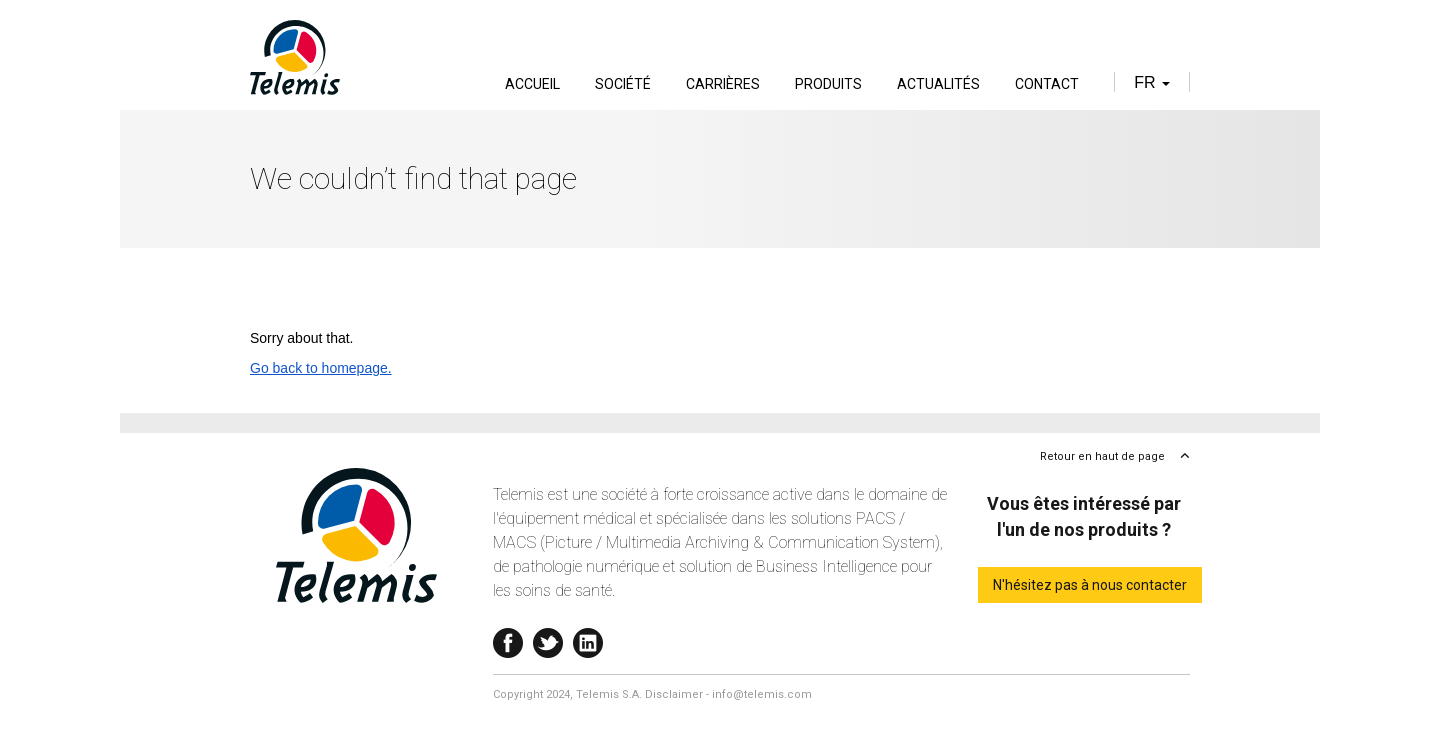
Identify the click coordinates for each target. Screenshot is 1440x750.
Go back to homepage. (321, 368)
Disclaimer (674, 694)
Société (623, 84)
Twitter (548, 638)
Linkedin (588, 638)
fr (1152, 82)
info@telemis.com (762, 694)
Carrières (723, 84)
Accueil (532, 84)
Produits (828, 84)
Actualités (938, 84)
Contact (1047, 84)
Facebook (508, 638)
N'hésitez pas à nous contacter (1090, 585)
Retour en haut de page (1102, 456)
